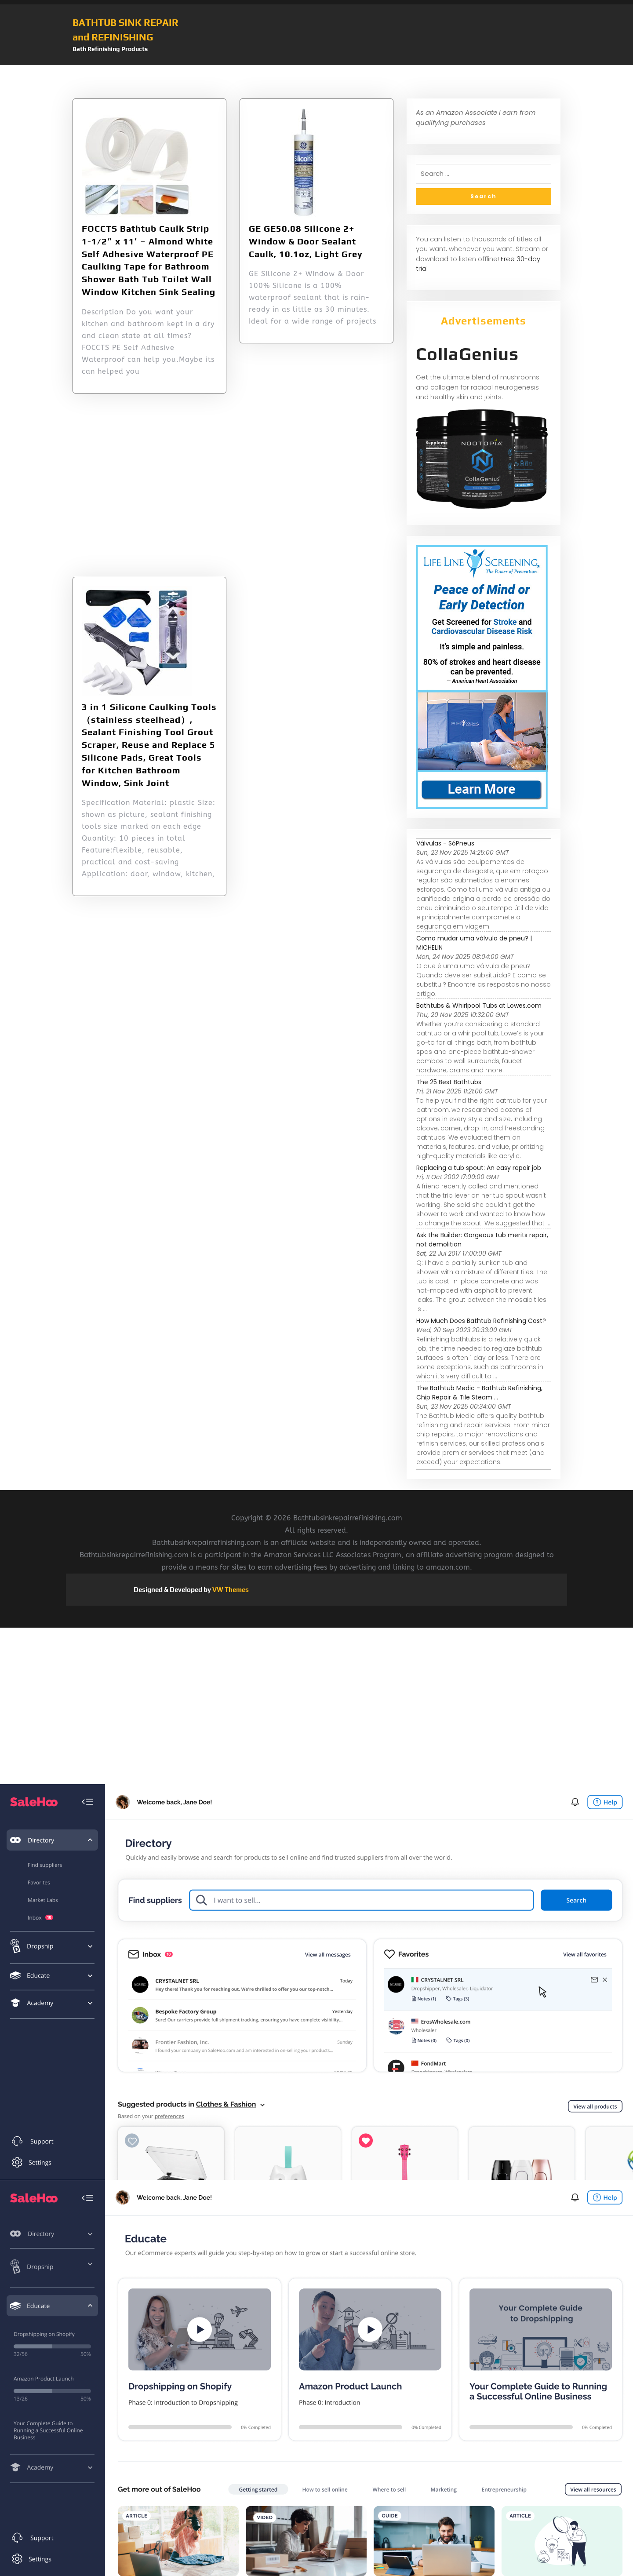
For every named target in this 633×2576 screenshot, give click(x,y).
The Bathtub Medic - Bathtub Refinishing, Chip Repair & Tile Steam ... (479, 1393)
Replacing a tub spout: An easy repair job (478, 1167)
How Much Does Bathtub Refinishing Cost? (481, 1320)
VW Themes (230, 1589)
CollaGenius (467, 354)
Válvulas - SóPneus (445, 843)
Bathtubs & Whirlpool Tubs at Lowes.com (479, 1005)
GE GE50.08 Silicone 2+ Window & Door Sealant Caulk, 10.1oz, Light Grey (306, 241)
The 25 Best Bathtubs (448, 1082)
